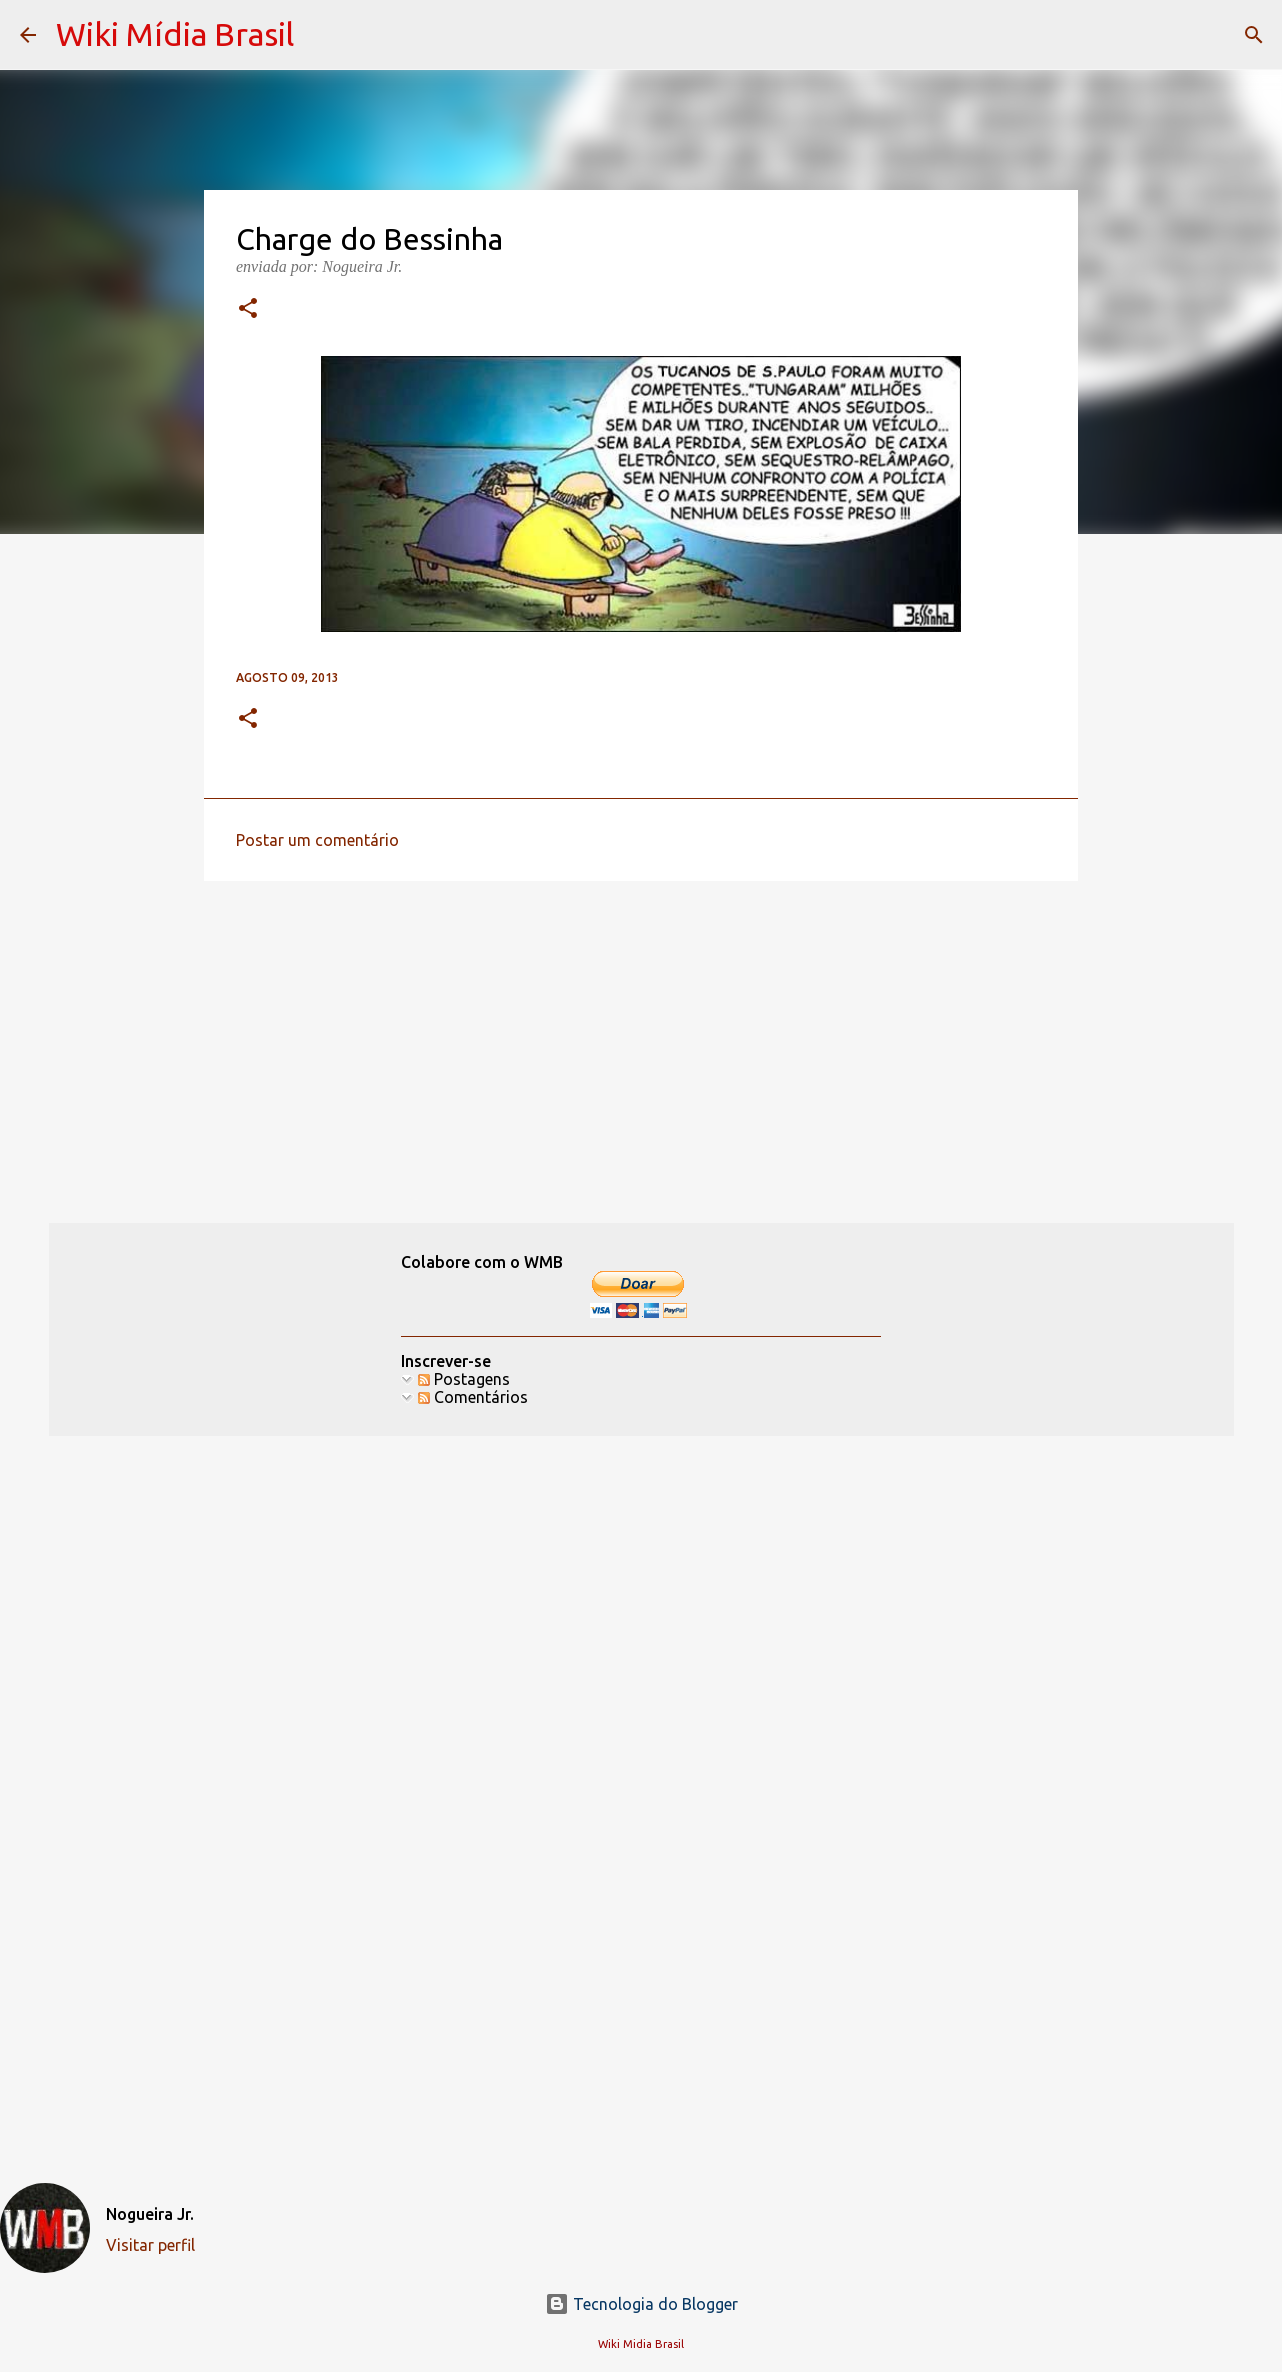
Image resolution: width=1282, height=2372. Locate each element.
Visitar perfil (150, 2245)
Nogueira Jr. (150, 2214)
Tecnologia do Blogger (641, 2304)
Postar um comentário (317, 840)
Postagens (464, 1379)
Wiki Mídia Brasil (175, 34)
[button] (248, 310)
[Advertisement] (641, 1051)
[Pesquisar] (1254, 35)
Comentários (473, 1397)
